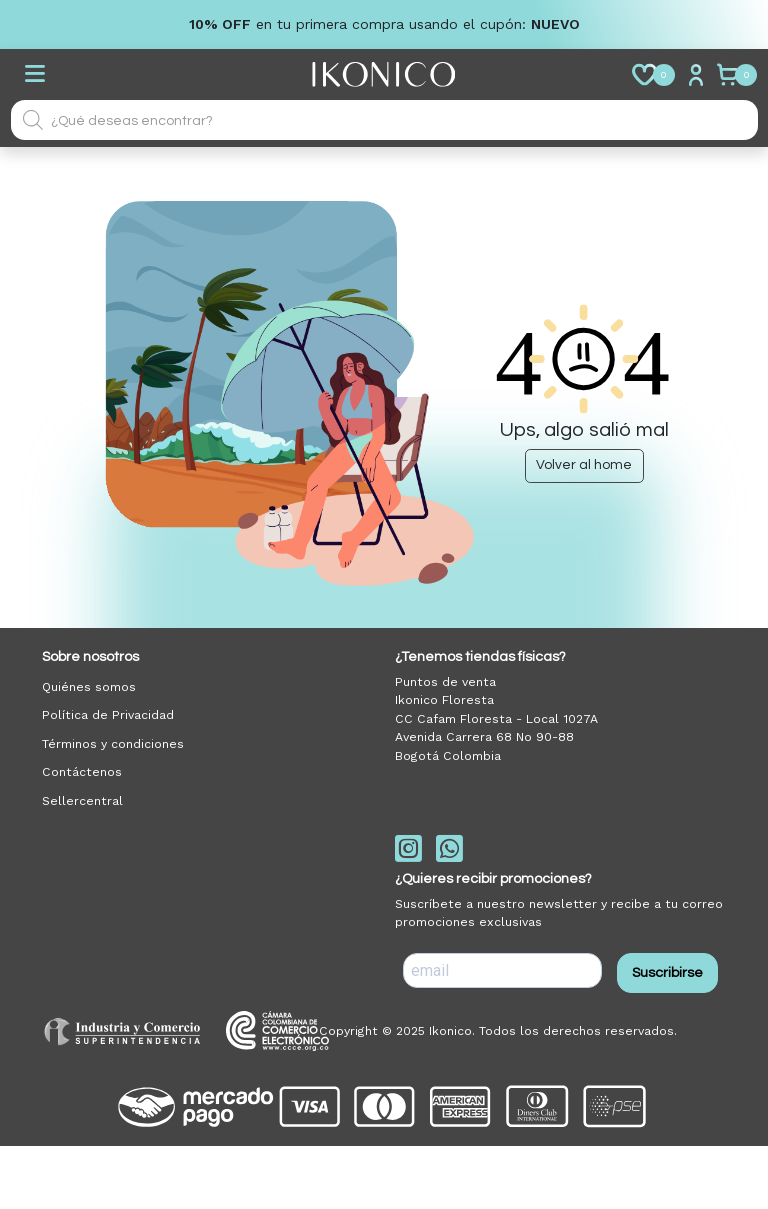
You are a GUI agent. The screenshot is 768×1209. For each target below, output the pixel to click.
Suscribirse (667, 973)
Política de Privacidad (108, 715)
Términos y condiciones (113, 744)
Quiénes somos (89, 687)
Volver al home (584, 465)
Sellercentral (82, 801)
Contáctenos (82, 772)
